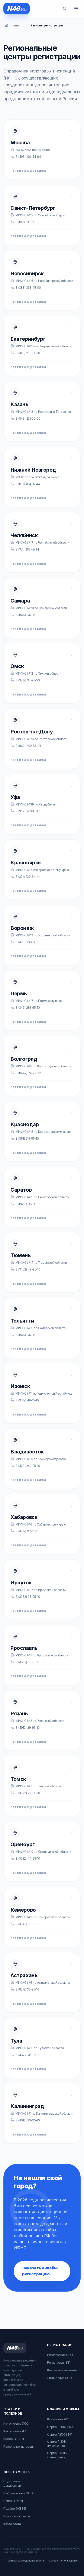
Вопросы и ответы (16, 2516)
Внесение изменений (62, 2370)
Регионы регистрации (18, 2446)
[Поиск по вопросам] (65, 8)
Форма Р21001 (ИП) (60, 2434)
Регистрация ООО (60, 2355)
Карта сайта (12, 2524)
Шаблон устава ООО (18, 2493)
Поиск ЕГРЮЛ (13, 2501)
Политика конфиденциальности (25, 2560)
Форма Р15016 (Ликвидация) (57, 2455)
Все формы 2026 (58, 2419)
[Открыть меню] (76, 8)
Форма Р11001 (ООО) (61, 2427)
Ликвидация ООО (59, 2378)
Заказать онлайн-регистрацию (40, 2271)
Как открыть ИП (14, 2431)
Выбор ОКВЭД (13, 2439)
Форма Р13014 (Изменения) (57, 2444)
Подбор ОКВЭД (14, 2508)
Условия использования (63, 2560)
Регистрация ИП (58, 2362)
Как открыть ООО (16, 2423)
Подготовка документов (12, 2483)
